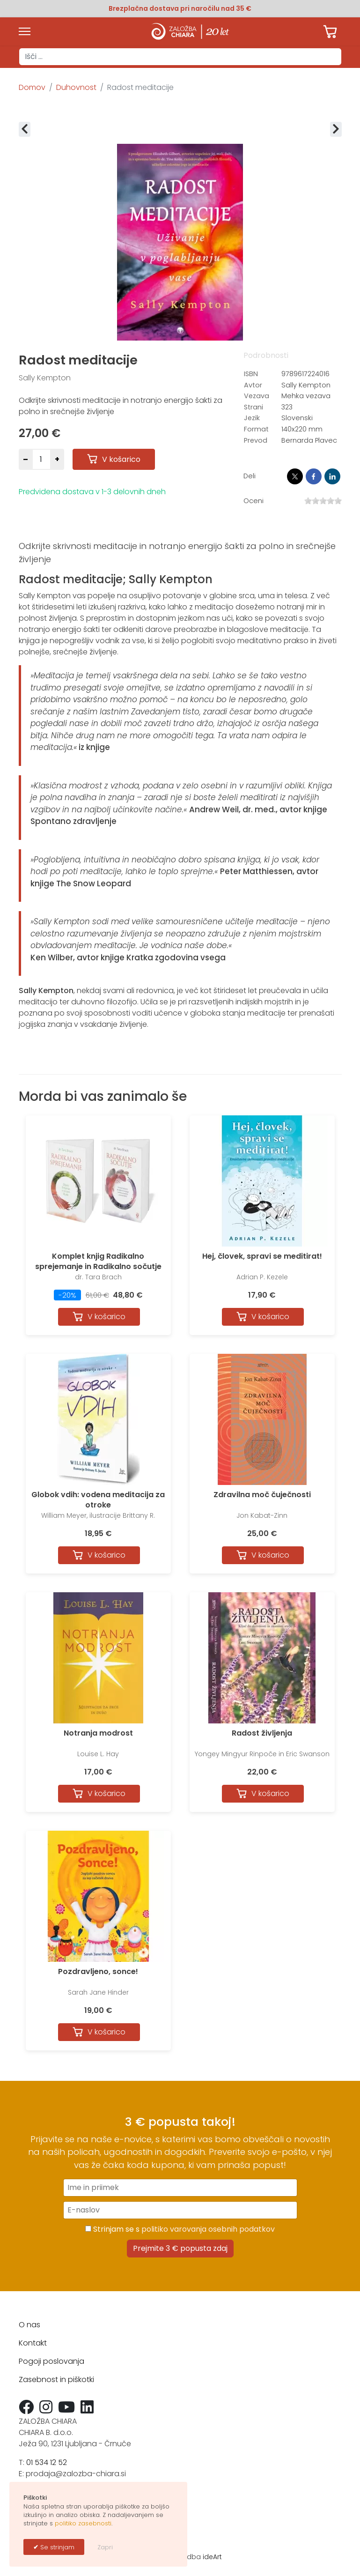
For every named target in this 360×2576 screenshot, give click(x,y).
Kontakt (33, 2343)
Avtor (253, 385)
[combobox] (180, 57)
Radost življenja (262, 1733)
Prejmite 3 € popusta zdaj (180, 2248)
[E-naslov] (180, 2210)
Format (256, 429)
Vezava (256, 396)
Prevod (255, 440)
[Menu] (24, 31)
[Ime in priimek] (180, 2188)
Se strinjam (56, 2547)
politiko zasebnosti (83, 2523)
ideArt (212, 2556)
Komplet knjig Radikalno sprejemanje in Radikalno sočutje (98, 1261)
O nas (29, 2324)
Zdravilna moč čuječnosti (262, 1494)
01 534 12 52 (46, 2462)
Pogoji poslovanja (51, 2361)
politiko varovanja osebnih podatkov (208, 2229)
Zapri (105, 2547)
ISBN (251, 374)
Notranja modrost (98, 1733)
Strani (253, 407)
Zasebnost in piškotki (56, 2379)
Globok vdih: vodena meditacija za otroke (98, 1499)
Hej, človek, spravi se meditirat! (262, 1256)
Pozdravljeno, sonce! (98, 1971)
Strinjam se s (180, 2229)
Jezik (252, 418)
